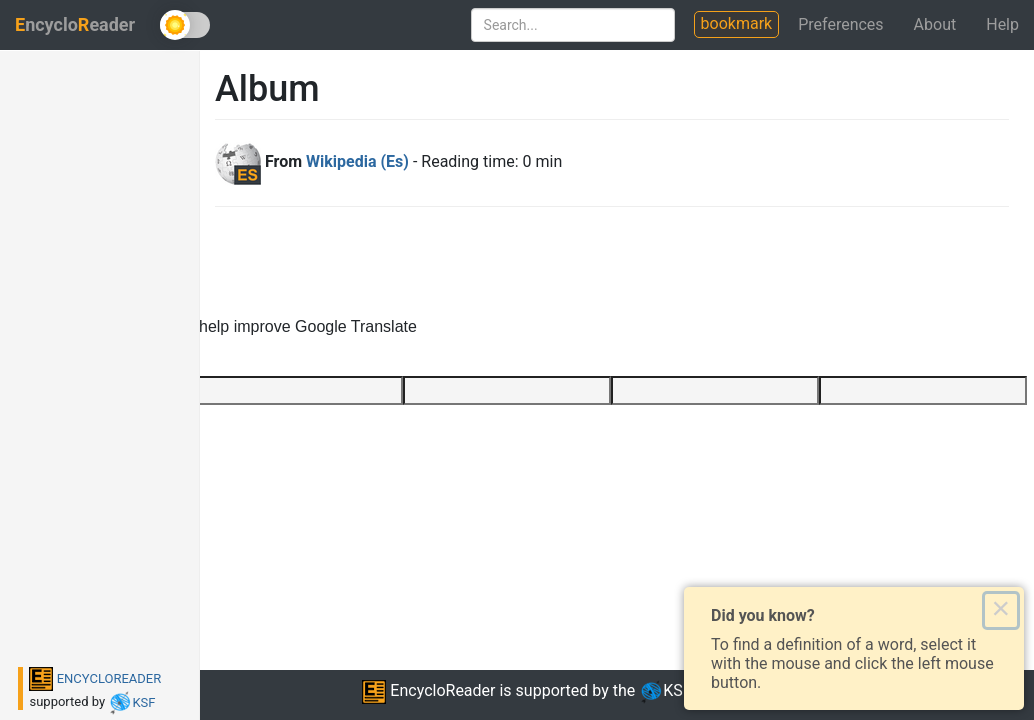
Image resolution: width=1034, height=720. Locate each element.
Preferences (840, 24)
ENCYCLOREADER (95, 678)
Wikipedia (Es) (357, 161)
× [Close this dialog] (1000, 610)
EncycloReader (428, 690)
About (935, 24)
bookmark (737, 23)
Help (1002, 24)
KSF (131, 702)
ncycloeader (75, 24)
